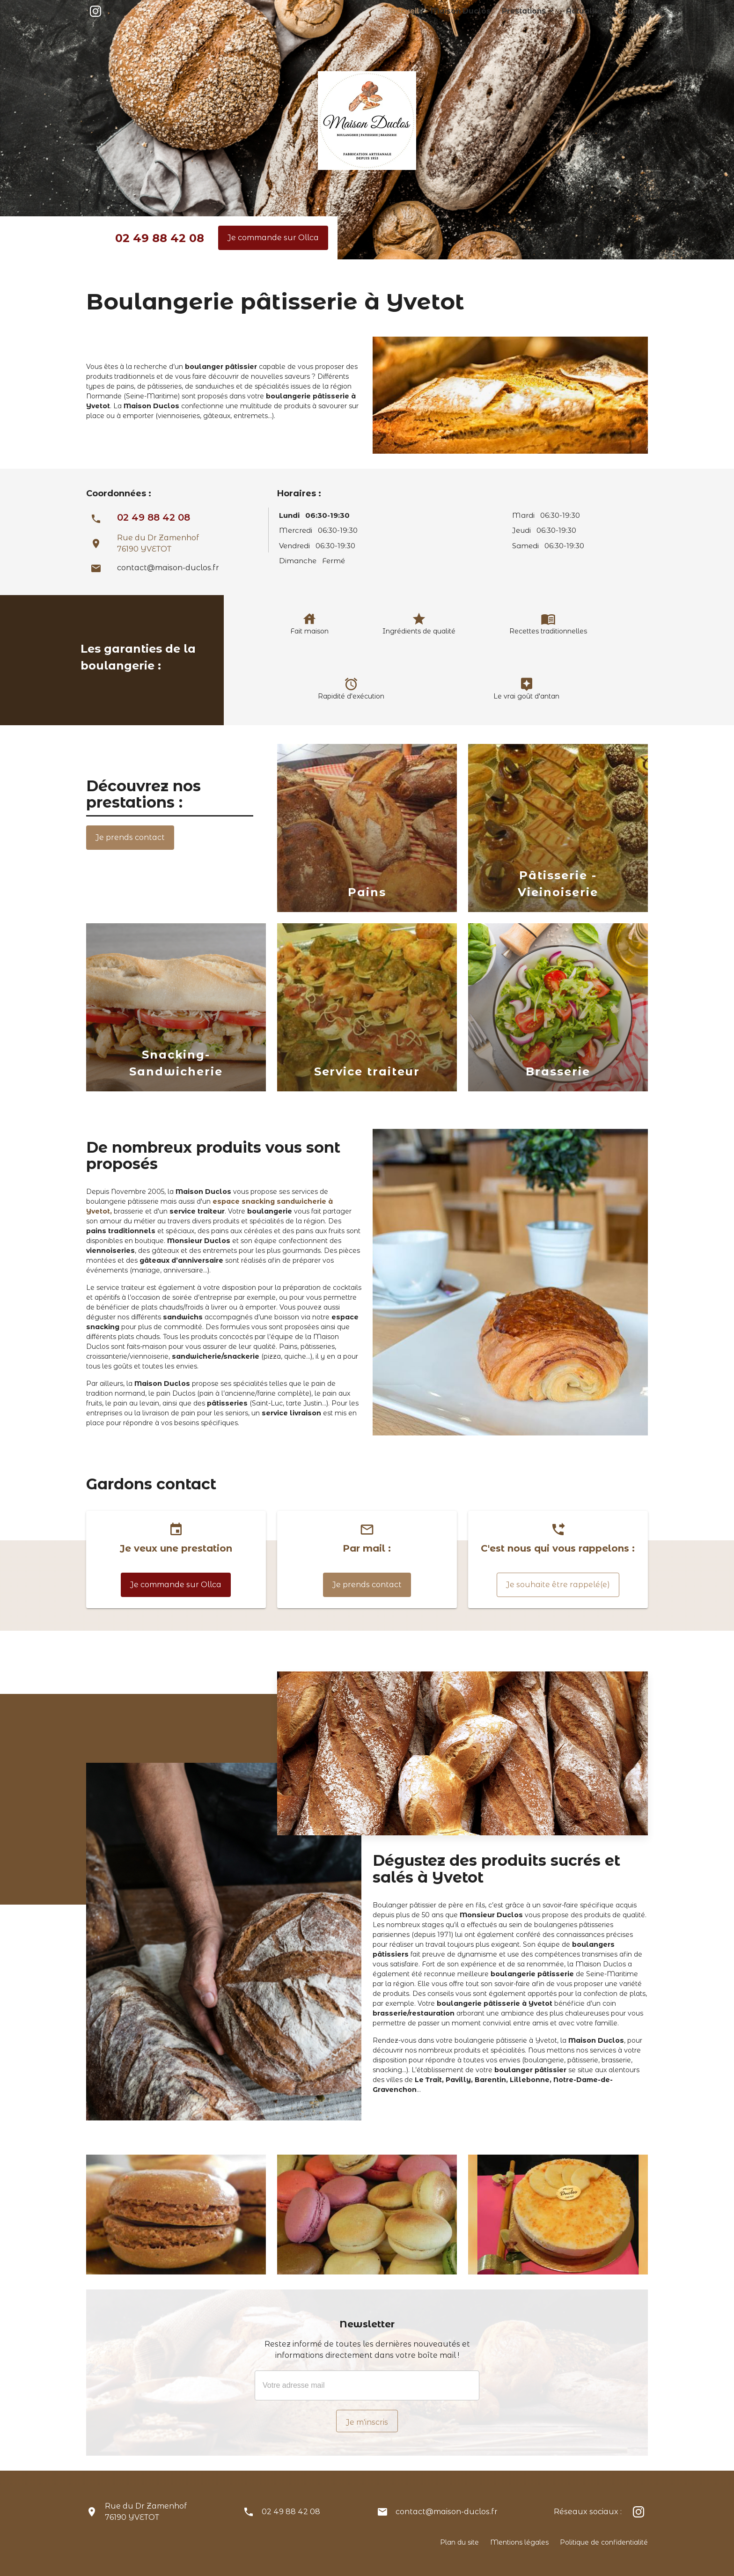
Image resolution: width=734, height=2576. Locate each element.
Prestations (541, 11)
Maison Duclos (487, 11)
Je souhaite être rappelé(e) (558, 1584)
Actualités (594, 11)
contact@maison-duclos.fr (168, 567)
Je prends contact (130, 837)
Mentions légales (519, 2542)
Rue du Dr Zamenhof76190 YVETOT (146, 2512)
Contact (635, 11)
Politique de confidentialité (604, 2542)
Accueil (439, 11)
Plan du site (459, 2542)
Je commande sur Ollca (273, 237)
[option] (367, 830)
